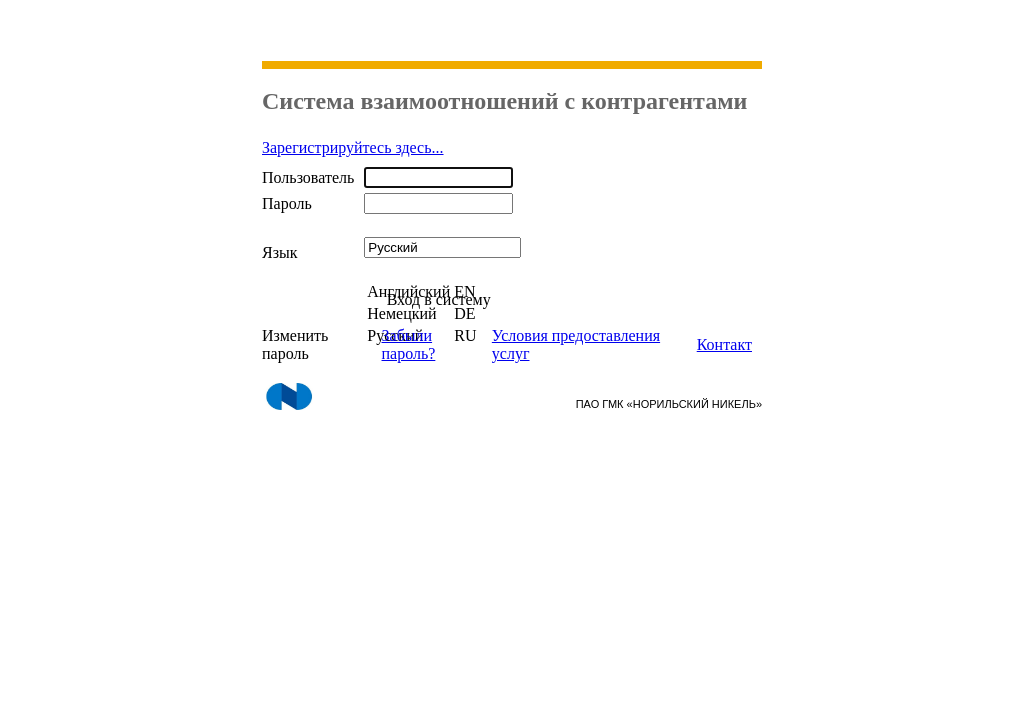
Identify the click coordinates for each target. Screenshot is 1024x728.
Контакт (724, 344)
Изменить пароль (295, 344)
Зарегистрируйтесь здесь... (353, 147)
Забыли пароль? (409, 344)
